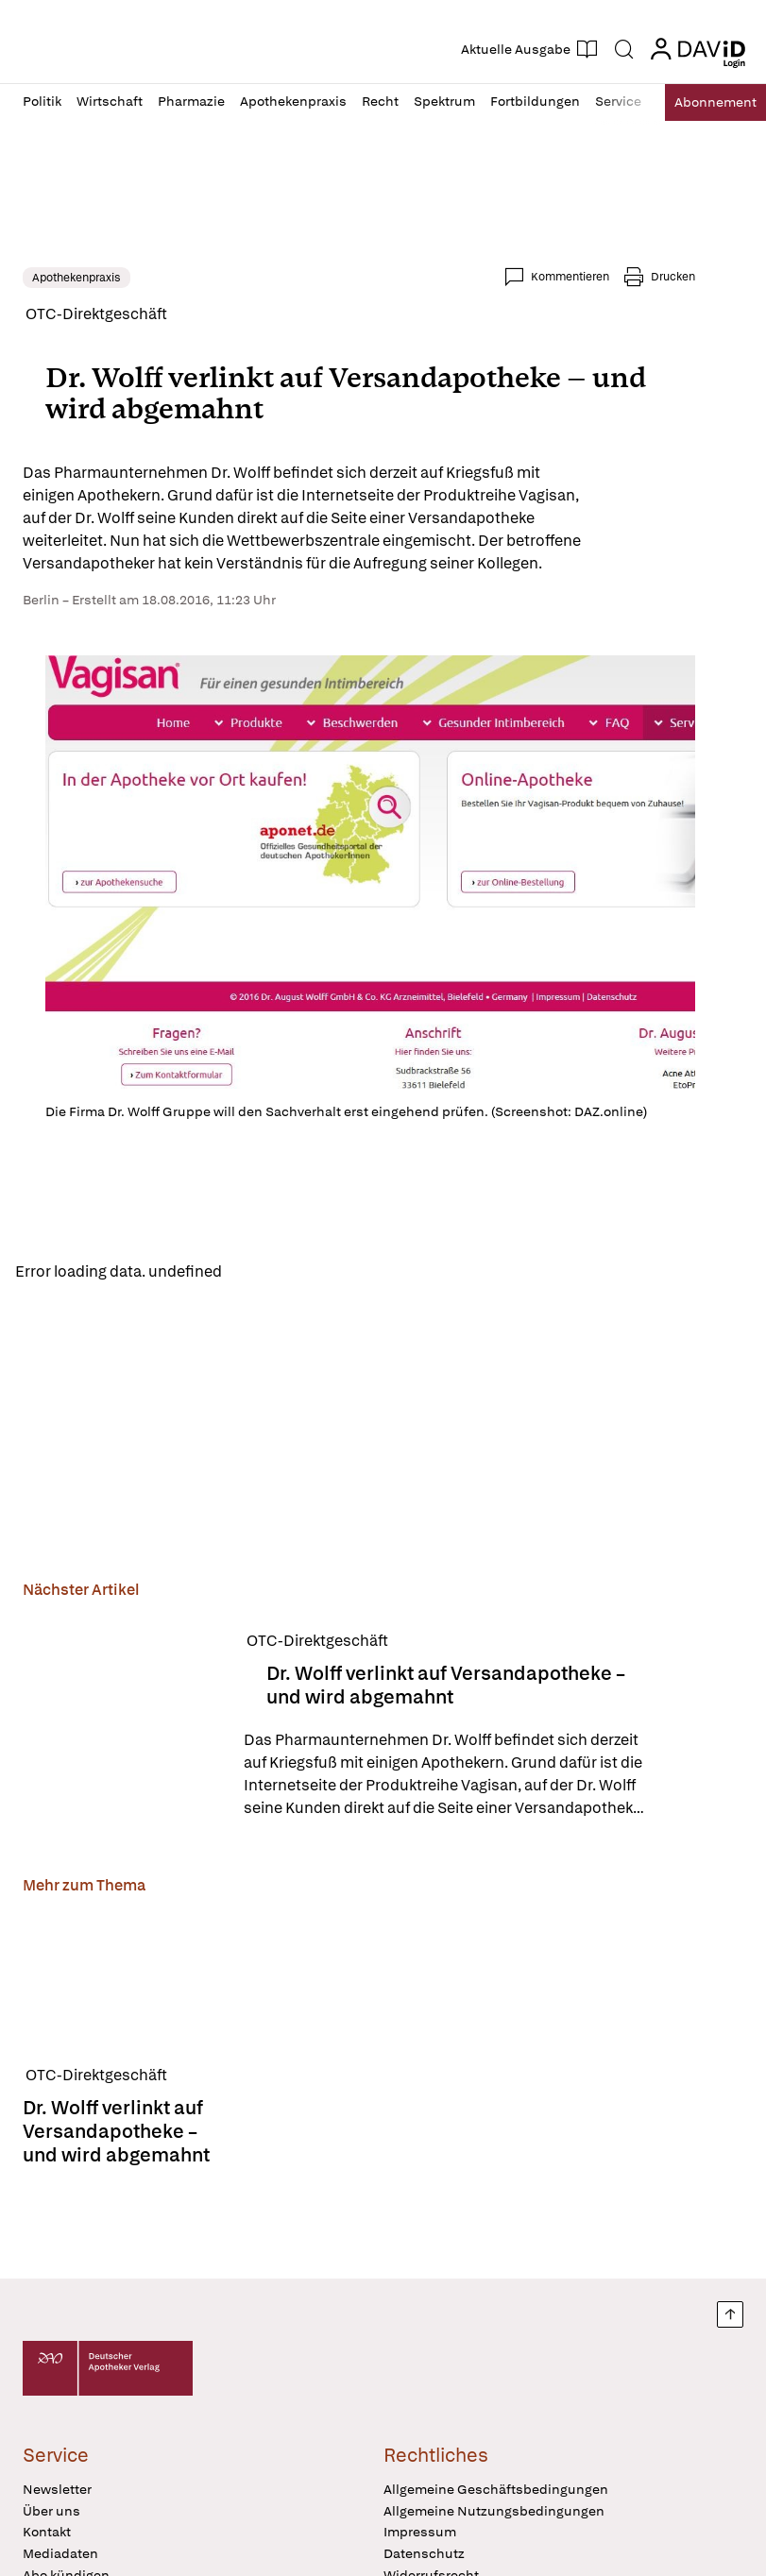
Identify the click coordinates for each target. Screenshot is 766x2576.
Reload (262, 1272)
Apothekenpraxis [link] (76, 277)
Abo (702, 102)
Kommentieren (570, 276)
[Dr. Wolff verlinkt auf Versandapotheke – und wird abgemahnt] (122, 1728)
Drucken (673, 276)
